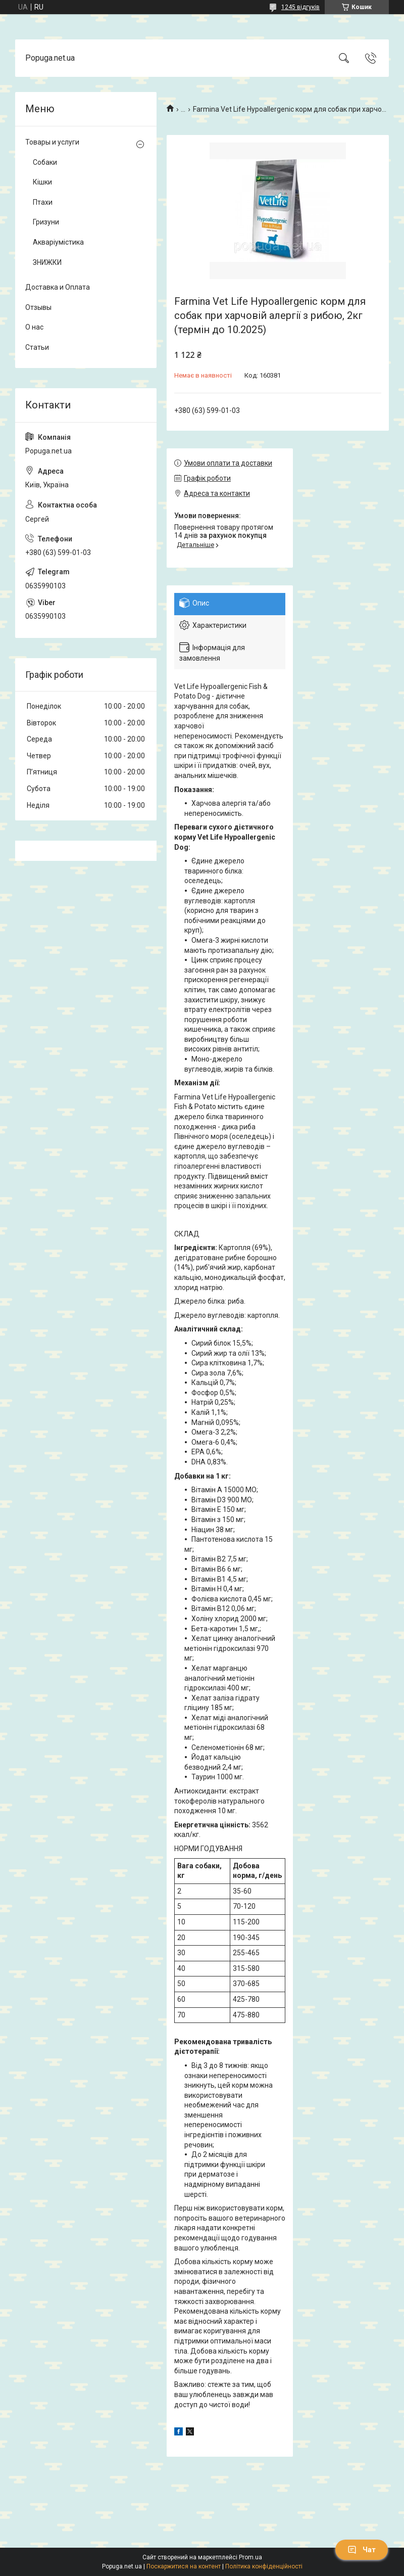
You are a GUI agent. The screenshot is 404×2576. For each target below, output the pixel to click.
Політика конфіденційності (263, 2566)
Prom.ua (250, 2557)
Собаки (45, 162)
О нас (34, 327)
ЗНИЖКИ (47, 262)
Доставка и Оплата (57, 287)
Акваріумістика (58, 242)
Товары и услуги (52, 142)
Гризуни (46, 222)
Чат (361, 2549)
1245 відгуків (300, 7)
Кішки (42, 182)
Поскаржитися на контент (183, 2566)
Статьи (37, 347)
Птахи (43, 202)
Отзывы (38, 307)
